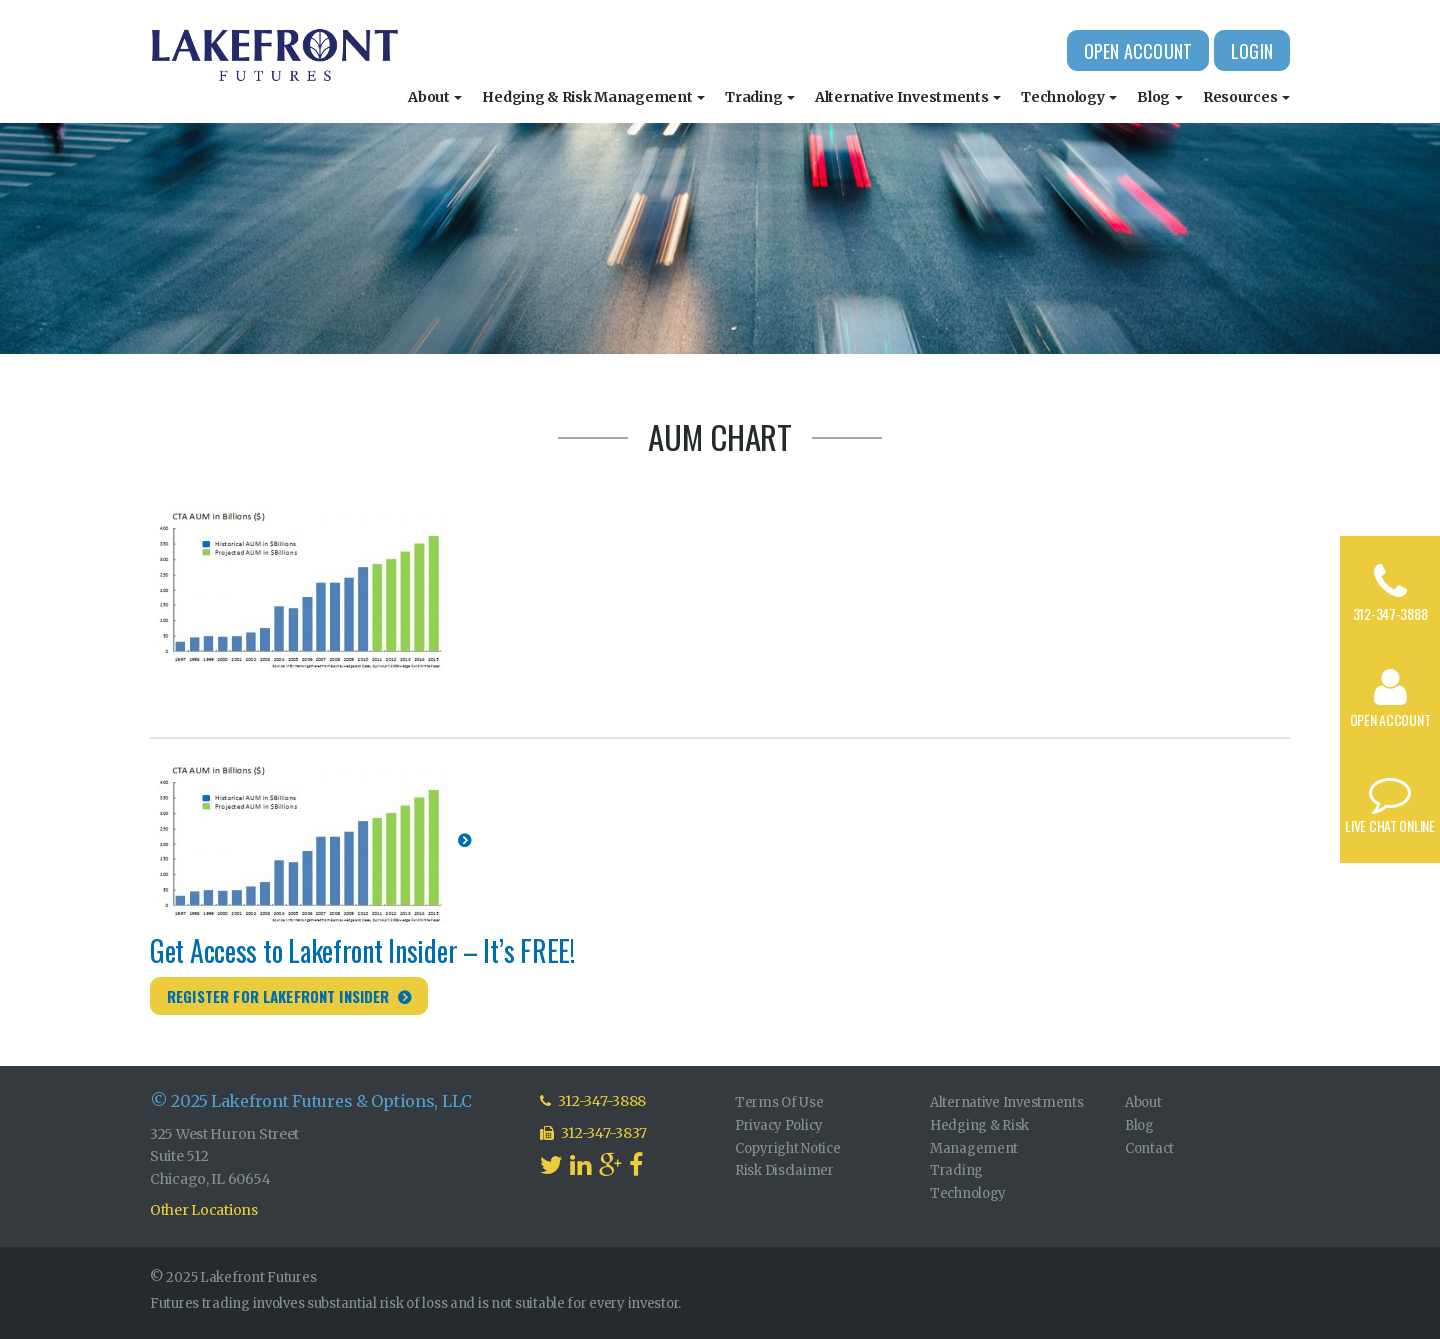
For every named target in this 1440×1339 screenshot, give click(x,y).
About (435, 97)
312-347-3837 (593, 1133)
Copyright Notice (788, 1148)
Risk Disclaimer (784, 1170)
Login (1252, 51)
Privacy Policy (779, 1125)
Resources (1246, 97)
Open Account (1138, 51)
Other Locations (204, 1210)
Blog (1160, 97)
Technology (1069, 97)
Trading (760, 97)
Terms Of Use (779, 1102)
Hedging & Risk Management (593, 97)
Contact (1149, 1148)
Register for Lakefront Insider (278, 996)
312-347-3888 (1390, 613)
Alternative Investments (908, 97)
